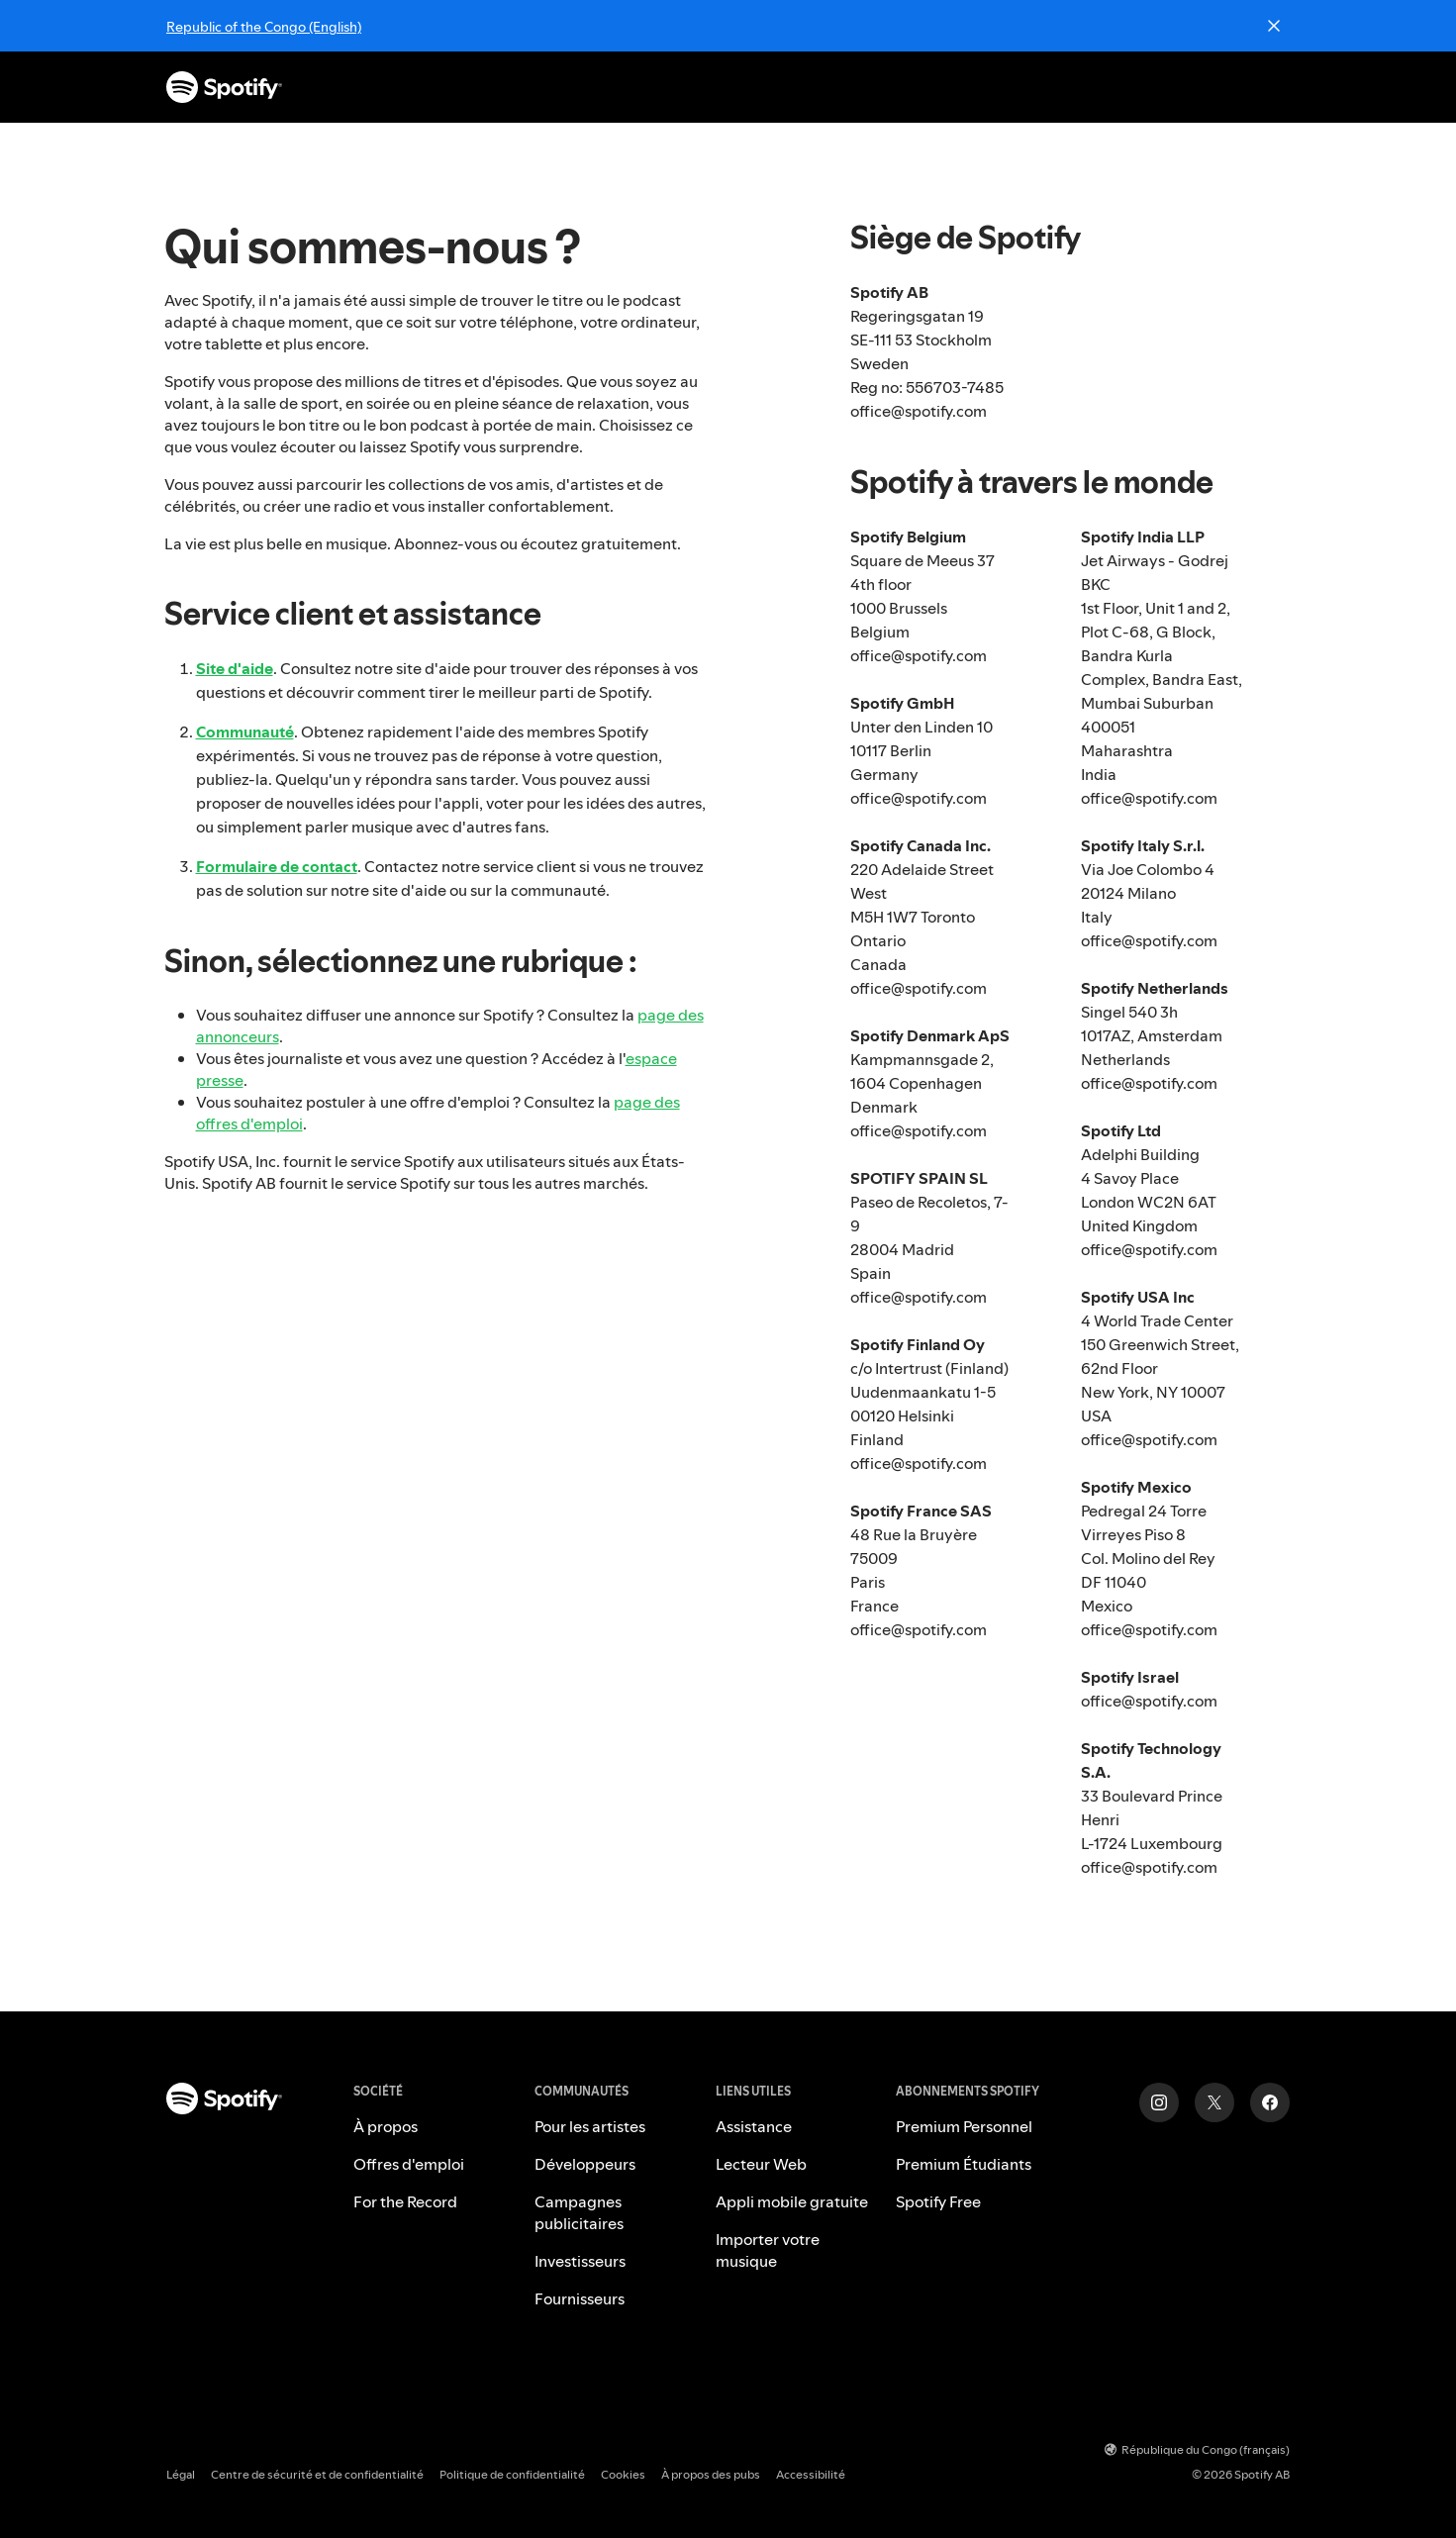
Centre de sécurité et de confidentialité (317, 2474)
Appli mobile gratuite (792, 2201)
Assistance (856, 87)
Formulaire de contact (276, 866)
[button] (691, 87)
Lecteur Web (761, 2164)
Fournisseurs (579, 2298)
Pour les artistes (589, 2126)
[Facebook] (1270, 2102)
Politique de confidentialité (512, 2474)
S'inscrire (1137, 87)
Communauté (245, 731)
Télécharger (978, 87)
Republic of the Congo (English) (263, 27)
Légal (180, 2474)
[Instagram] (1159, 2102)
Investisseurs (580, 2261)
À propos (385, 2126)
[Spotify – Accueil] (224, 87)
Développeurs (584, 2164)
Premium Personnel (964, 2126)
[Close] (1274, 26)
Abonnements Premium (689, 87)
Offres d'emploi (408, 2164)
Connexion (1251, 87)
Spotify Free (938, 2201)
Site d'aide (234, 668)
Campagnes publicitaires (579, 2212)
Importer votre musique (768, 2250)
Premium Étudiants (963, 2164)
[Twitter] (1214, 2102)
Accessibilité (810, 2474)
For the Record (405, 2201)
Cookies (623, 2474)
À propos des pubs (710, 2474)
